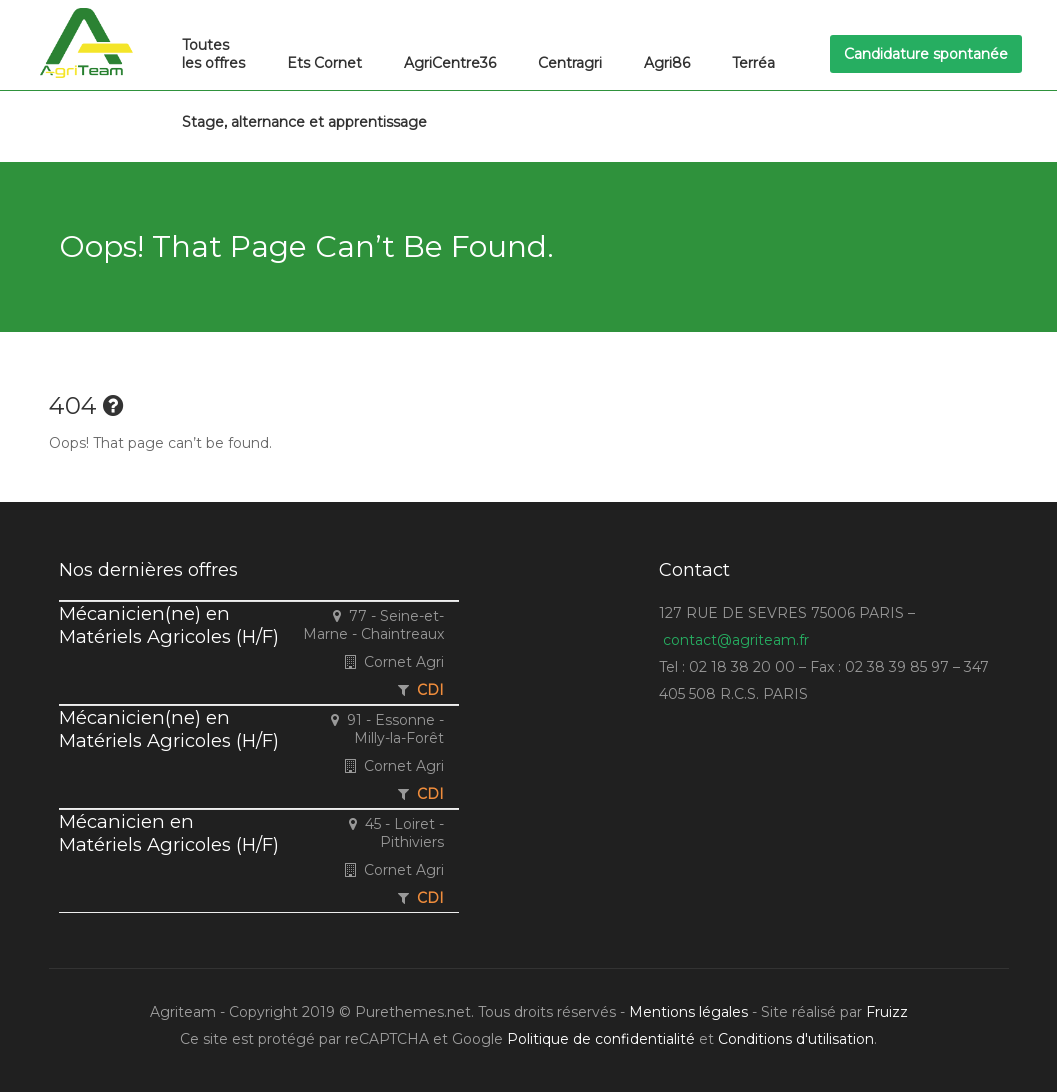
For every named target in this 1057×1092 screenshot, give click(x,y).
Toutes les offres (213, 54)
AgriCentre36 (450, 63)
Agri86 (667, 63)
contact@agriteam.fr (736, 640)
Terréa (753, 63)
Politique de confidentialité (601, 1039)
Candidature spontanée (926, 54)
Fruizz (887, 1012)
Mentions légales (688, 1012)
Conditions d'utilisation (796, 1039)
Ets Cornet (324, 63)
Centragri (570, 63)
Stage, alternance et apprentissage (304, 122)
